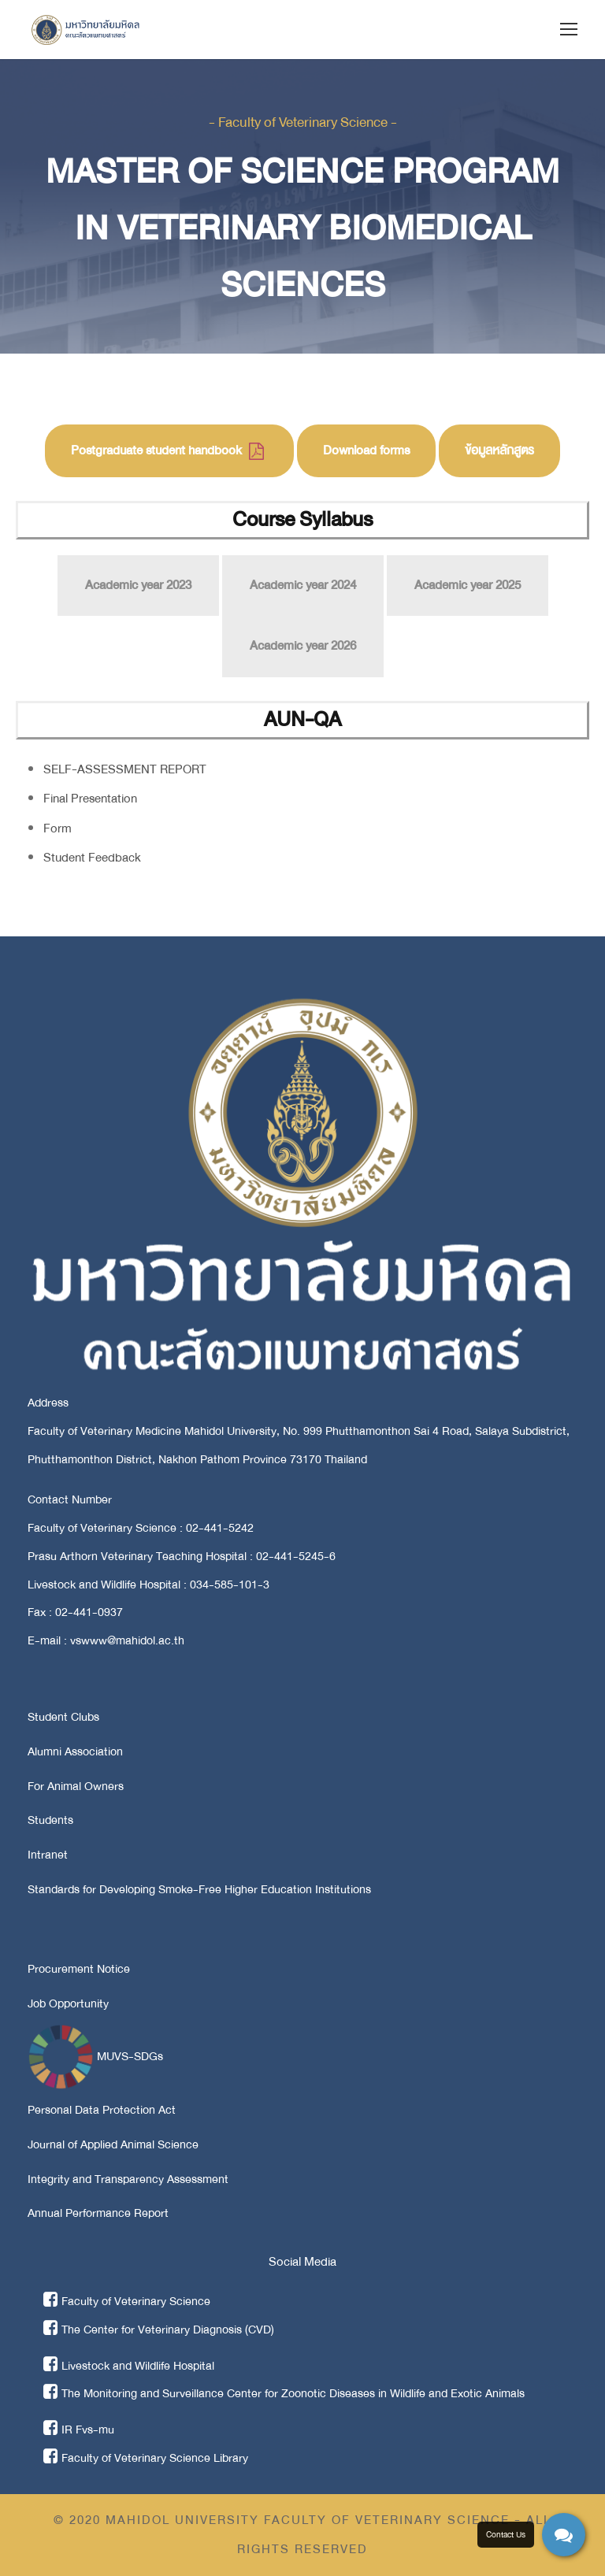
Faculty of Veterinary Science (126, 2301)
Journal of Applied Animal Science (113, 2144)
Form (57, 828)
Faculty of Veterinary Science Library (145, 2458)
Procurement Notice (79, 1969)
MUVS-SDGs (95, 2056)
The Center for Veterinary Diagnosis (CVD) (158, 2329)
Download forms (366, 450)
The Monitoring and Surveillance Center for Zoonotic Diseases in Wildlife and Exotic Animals (284, 2393)
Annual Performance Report (98, 2213)
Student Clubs (63, 1717)
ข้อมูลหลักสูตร (499, 450)
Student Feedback (92, 858)
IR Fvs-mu (78, 2429)
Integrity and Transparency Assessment (128, 2179)
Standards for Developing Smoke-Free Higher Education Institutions (199, 1889)
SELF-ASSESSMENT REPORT (124, 769)
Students (50, 1820)
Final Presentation (90, 799)
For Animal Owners (76, 1786)
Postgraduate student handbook (167, 450)
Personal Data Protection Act (102, 2110)
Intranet (48, 1854)
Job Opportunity (68, 2003)
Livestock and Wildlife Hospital (128, 2365)
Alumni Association (75, 1751)
